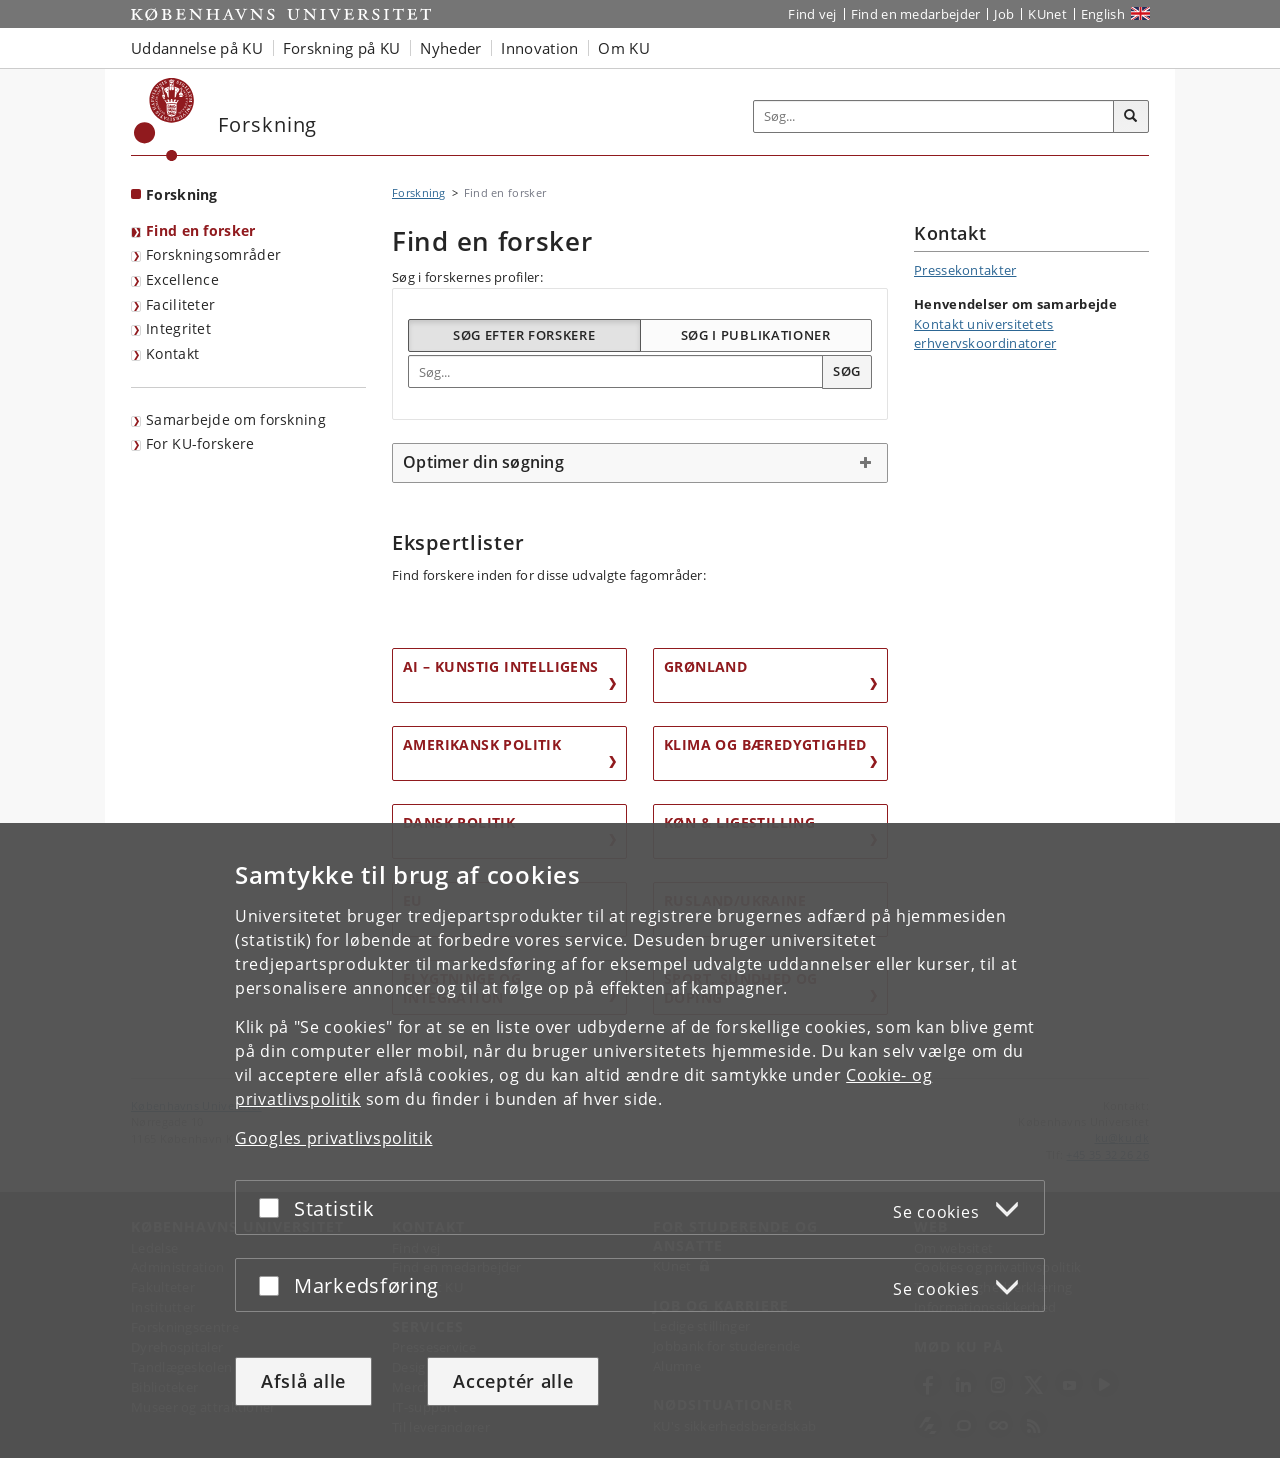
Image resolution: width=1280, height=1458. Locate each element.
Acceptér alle (513, 1381)
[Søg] (1131, 117)
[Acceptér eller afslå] (274, 1207)
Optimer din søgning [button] (483, 462)
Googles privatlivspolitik (334, 1138)
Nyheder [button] (450, 48)
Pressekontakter (965, 270)
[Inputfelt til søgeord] (934, 116)
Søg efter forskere (524, 335)
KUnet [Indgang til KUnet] (1047, 14)
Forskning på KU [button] (342, 48)
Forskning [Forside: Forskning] (182, 194)
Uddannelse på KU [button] (197, 48)
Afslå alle (303, 1381)
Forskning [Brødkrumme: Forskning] (419, 192)
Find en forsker (201, 230)
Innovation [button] (539, 48)
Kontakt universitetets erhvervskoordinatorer (985, 334)
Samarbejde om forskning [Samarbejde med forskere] (236, 419)
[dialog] (640, 1140)
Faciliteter (180, 304)
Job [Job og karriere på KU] (1004, 14)
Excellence (182, 279)
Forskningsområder (213, 254)
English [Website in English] (1103, 14)
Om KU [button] (624, 48)
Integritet (178, 328)
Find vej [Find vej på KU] (812, 14)
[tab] (640, 463)
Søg (847, 371)
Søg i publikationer (756, 335)
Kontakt (172, 353)
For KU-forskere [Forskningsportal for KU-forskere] (200, 443)
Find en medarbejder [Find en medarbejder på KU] (916, 14)
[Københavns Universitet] (164, 119)
